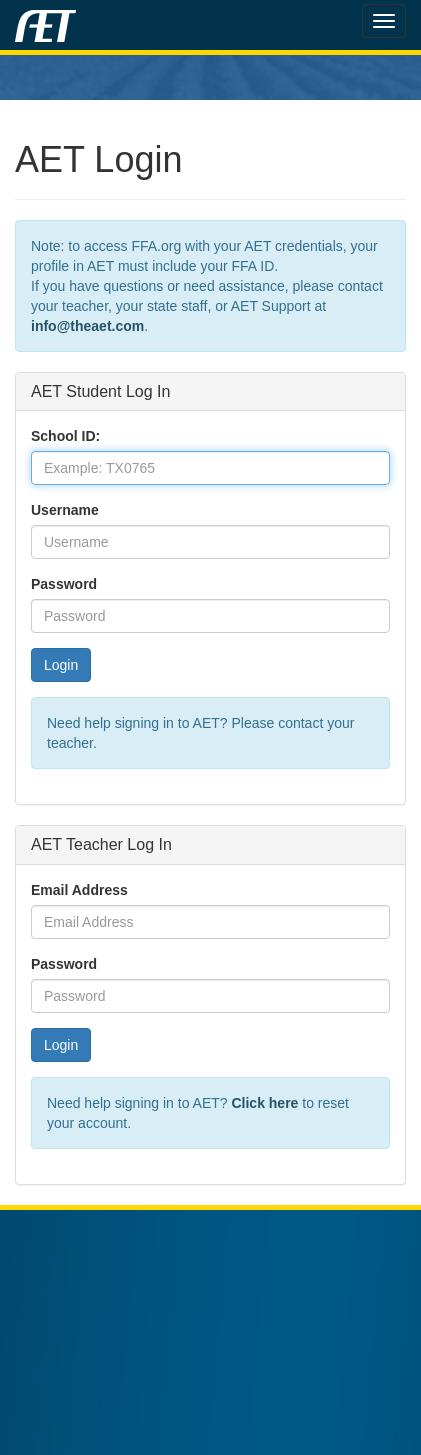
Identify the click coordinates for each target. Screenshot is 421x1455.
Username (65, 510)
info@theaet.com (87, 326)
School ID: (65, 436)
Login (61, 665)
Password (64, 584)
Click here (264, 1103)
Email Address (79, 890)
